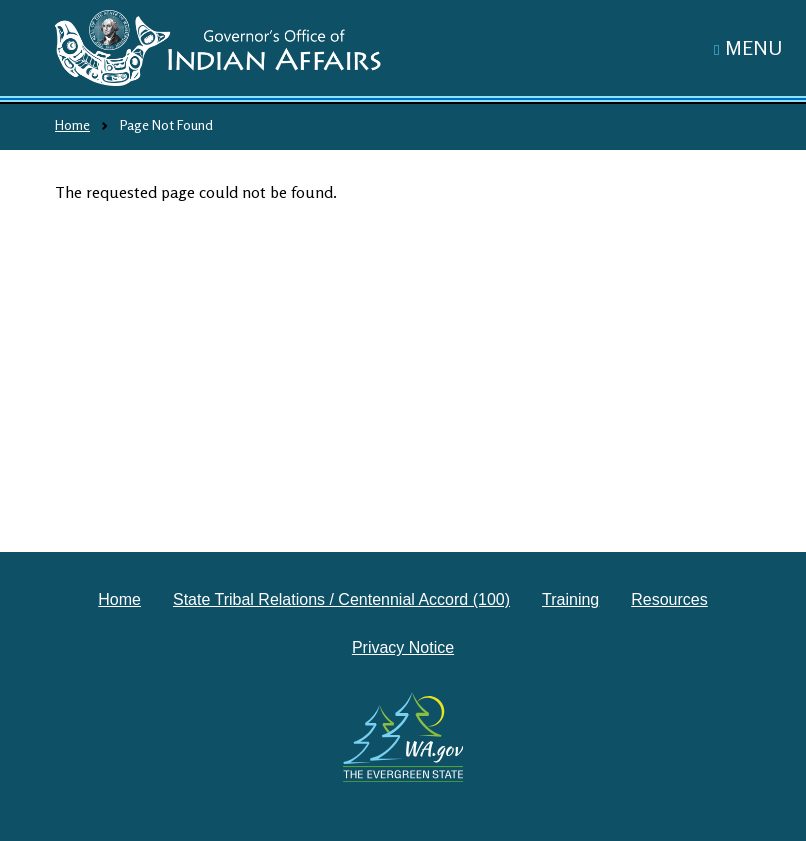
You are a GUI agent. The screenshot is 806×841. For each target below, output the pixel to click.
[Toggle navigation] (748, 48)
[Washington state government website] (403, 737)
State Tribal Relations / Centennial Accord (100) (341, 599)
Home (72, 124)
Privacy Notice (403, 647)
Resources (669, 599)
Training (570, 599)
